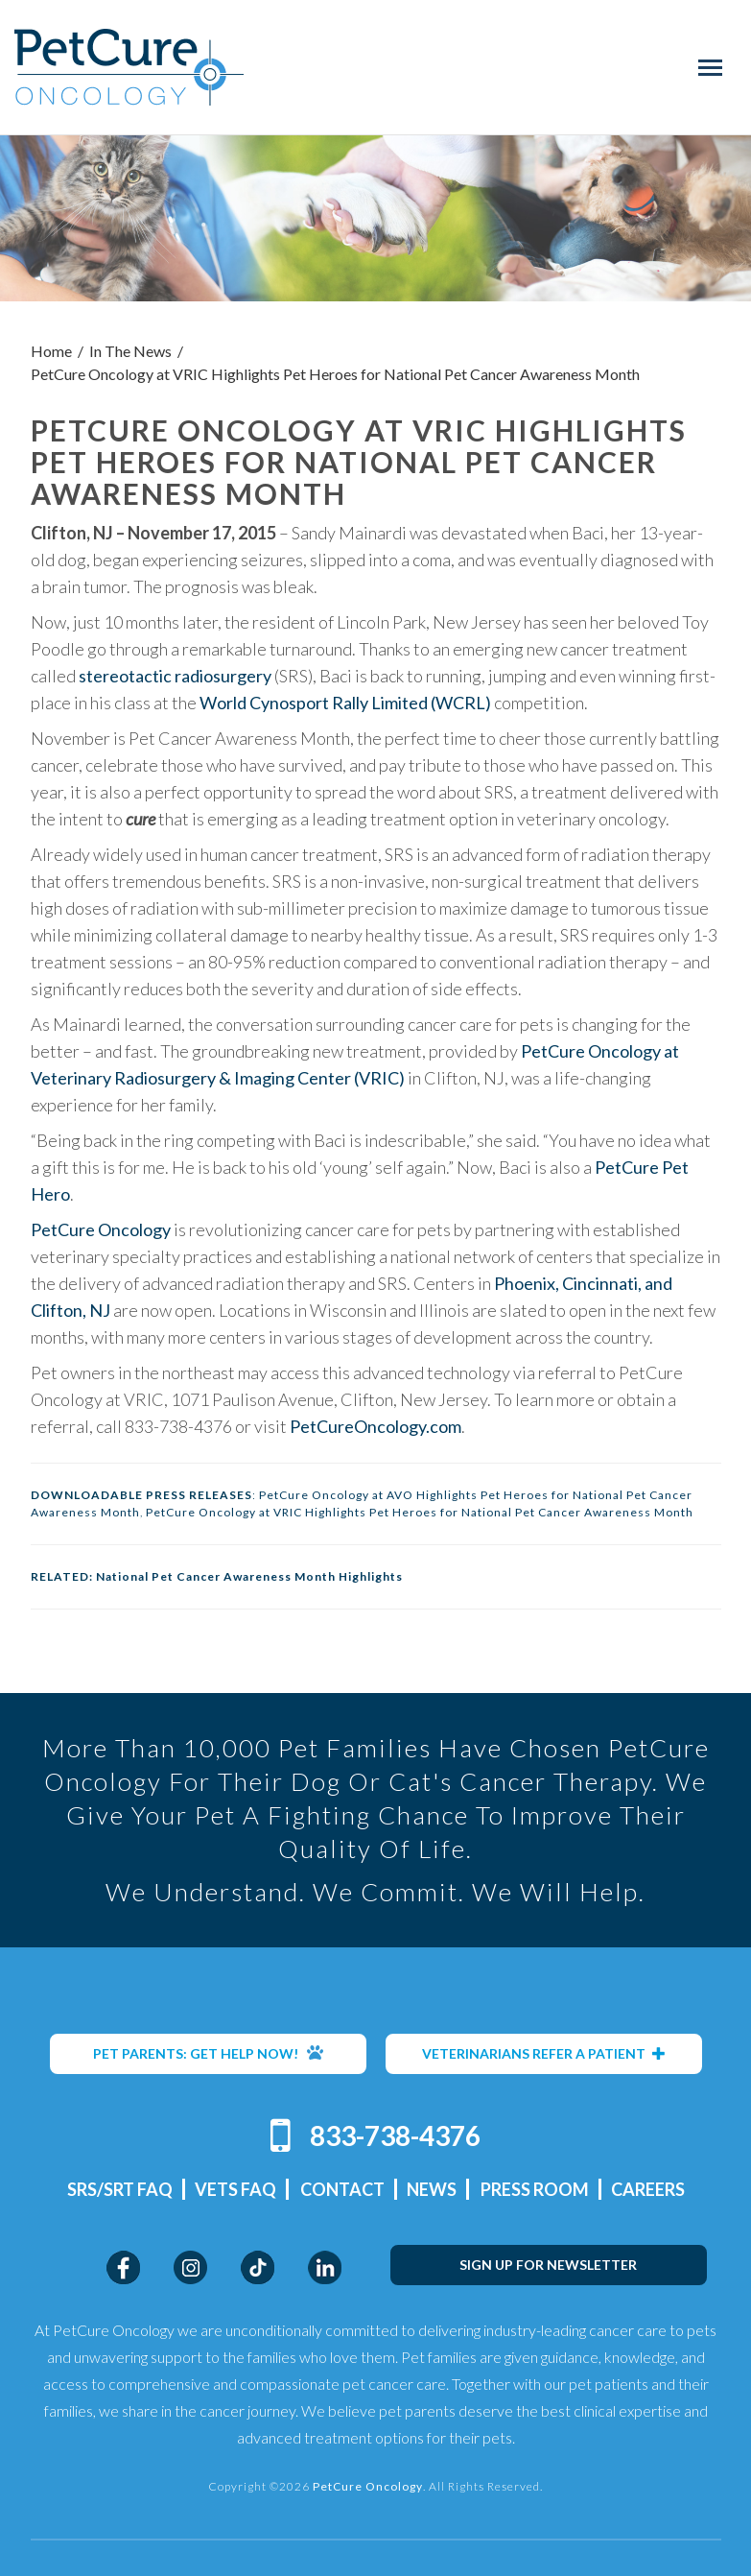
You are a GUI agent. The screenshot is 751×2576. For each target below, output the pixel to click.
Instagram (190, 2267)
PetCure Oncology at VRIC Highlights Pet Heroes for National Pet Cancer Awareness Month (419, 1512)
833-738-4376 (395, 2135)
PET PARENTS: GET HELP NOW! (208, 2053)
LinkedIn (324, 2267)
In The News (130, 351)
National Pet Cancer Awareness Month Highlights (249, 1576)
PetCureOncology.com (375, 1426)
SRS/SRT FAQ (120, 2189)
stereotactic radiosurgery (175, 675)
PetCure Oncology (129, 67)
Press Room (535, 2189)
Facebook (123, 2267)
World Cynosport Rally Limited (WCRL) (345, 702)
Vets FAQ (235, 2189)
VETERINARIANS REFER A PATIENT (544, 2053)
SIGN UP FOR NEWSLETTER (548, 2264)
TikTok (257, 2267)
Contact (342, 2189)
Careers (648, 2189)
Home (51, 351)
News (432, 2189)
